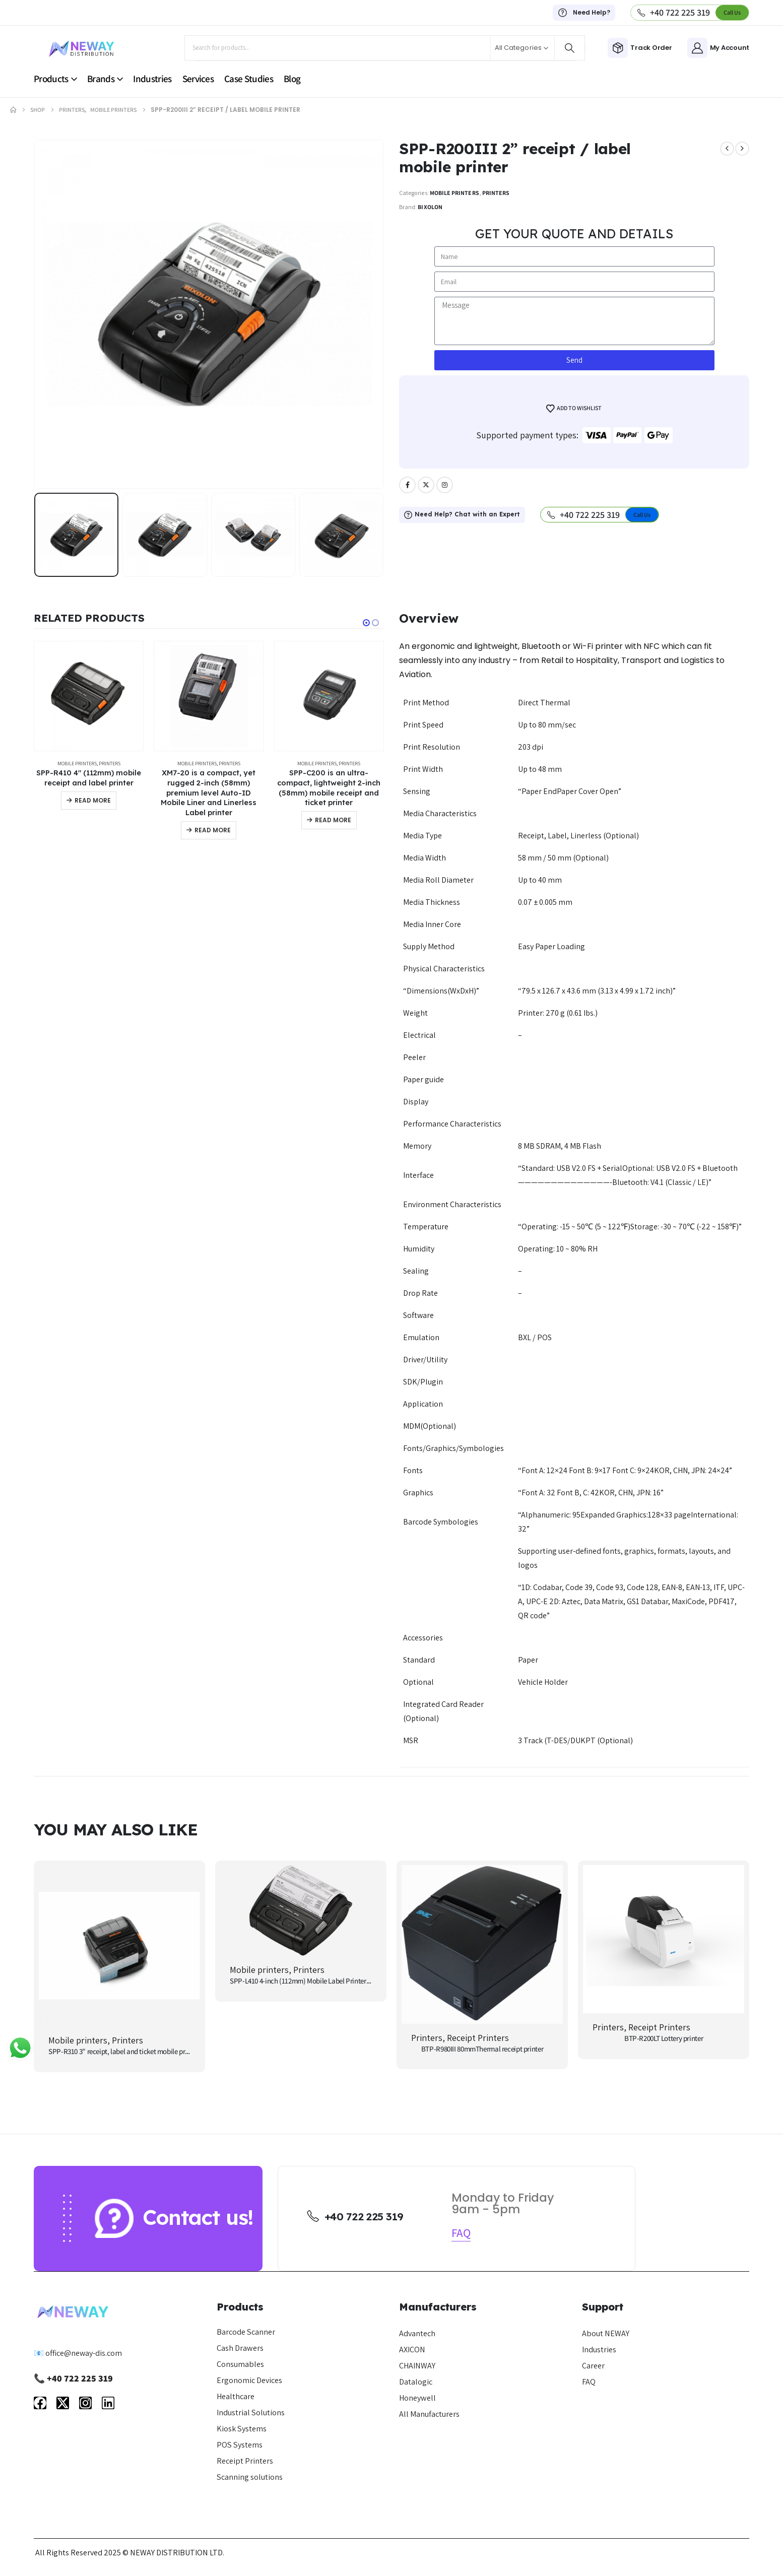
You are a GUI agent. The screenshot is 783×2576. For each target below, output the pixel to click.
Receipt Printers (478, 2037)
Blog (292, 78)
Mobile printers (454, 192)
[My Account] (718, 48)
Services (198, 78)
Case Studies (248, 78)
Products (51, 78)
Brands (100, 78)
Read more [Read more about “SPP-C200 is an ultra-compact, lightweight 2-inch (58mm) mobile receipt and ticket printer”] (333, 820)
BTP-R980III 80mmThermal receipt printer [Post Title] (482, 2049)
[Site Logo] (81, 48)
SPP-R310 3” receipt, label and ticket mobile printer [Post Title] (123, 2051)
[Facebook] (407, 485)
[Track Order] (640, 48)
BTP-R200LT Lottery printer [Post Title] (663, 2038)
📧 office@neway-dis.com (78, 2353)
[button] (732, 12)
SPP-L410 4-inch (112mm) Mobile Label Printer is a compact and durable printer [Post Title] (346, 1981)
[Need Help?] (584, 13)
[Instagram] (444, 485)
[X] (426, 485)
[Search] (570, 48)
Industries (152, 78)
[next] (742, 149)
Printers (495, 192)
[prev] (727, 149)
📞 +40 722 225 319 (73, 2378)
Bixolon (430, 207)
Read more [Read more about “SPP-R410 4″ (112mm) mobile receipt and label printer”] (93, 800)
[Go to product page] (88, 695)
